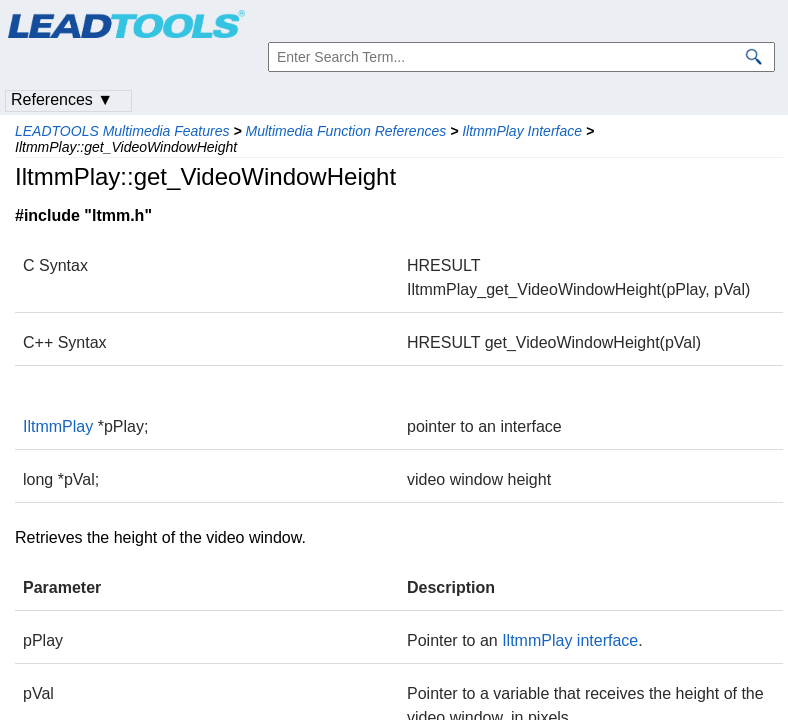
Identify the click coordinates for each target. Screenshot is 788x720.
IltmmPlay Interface (522, 131)
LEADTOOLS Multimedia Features (122, 131)
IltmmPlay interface (570, 640)
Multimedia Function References (345, 131)
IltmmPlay (58, 426)
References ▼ (62, 99)
